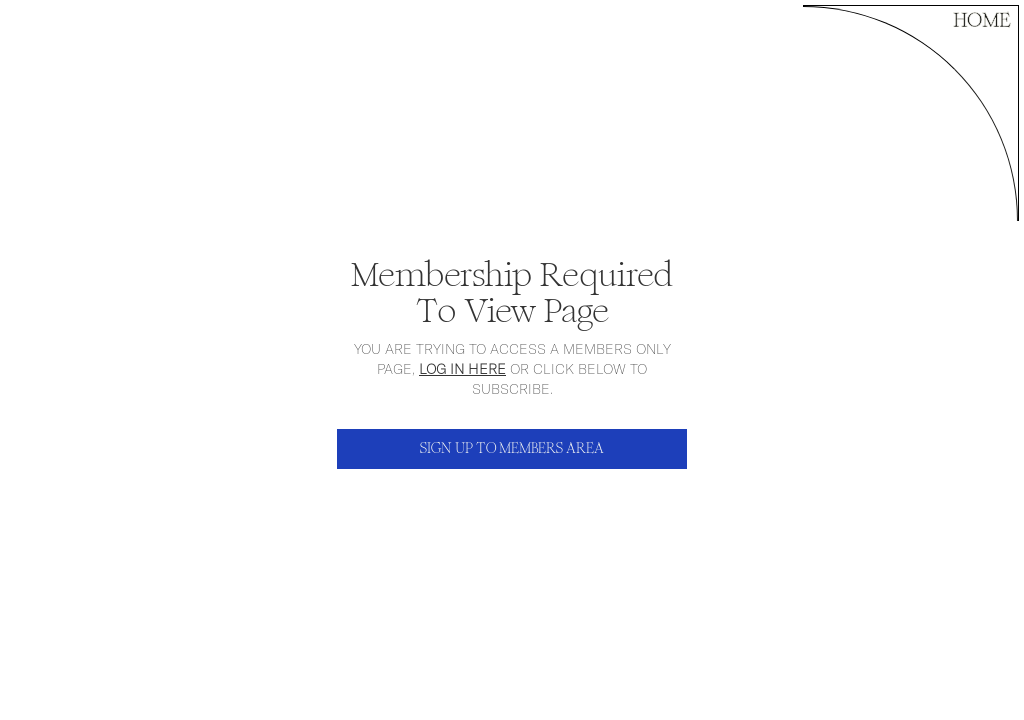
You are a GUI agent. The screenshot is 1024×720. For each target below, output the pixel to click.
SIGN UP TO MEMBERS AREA (512, 448)
